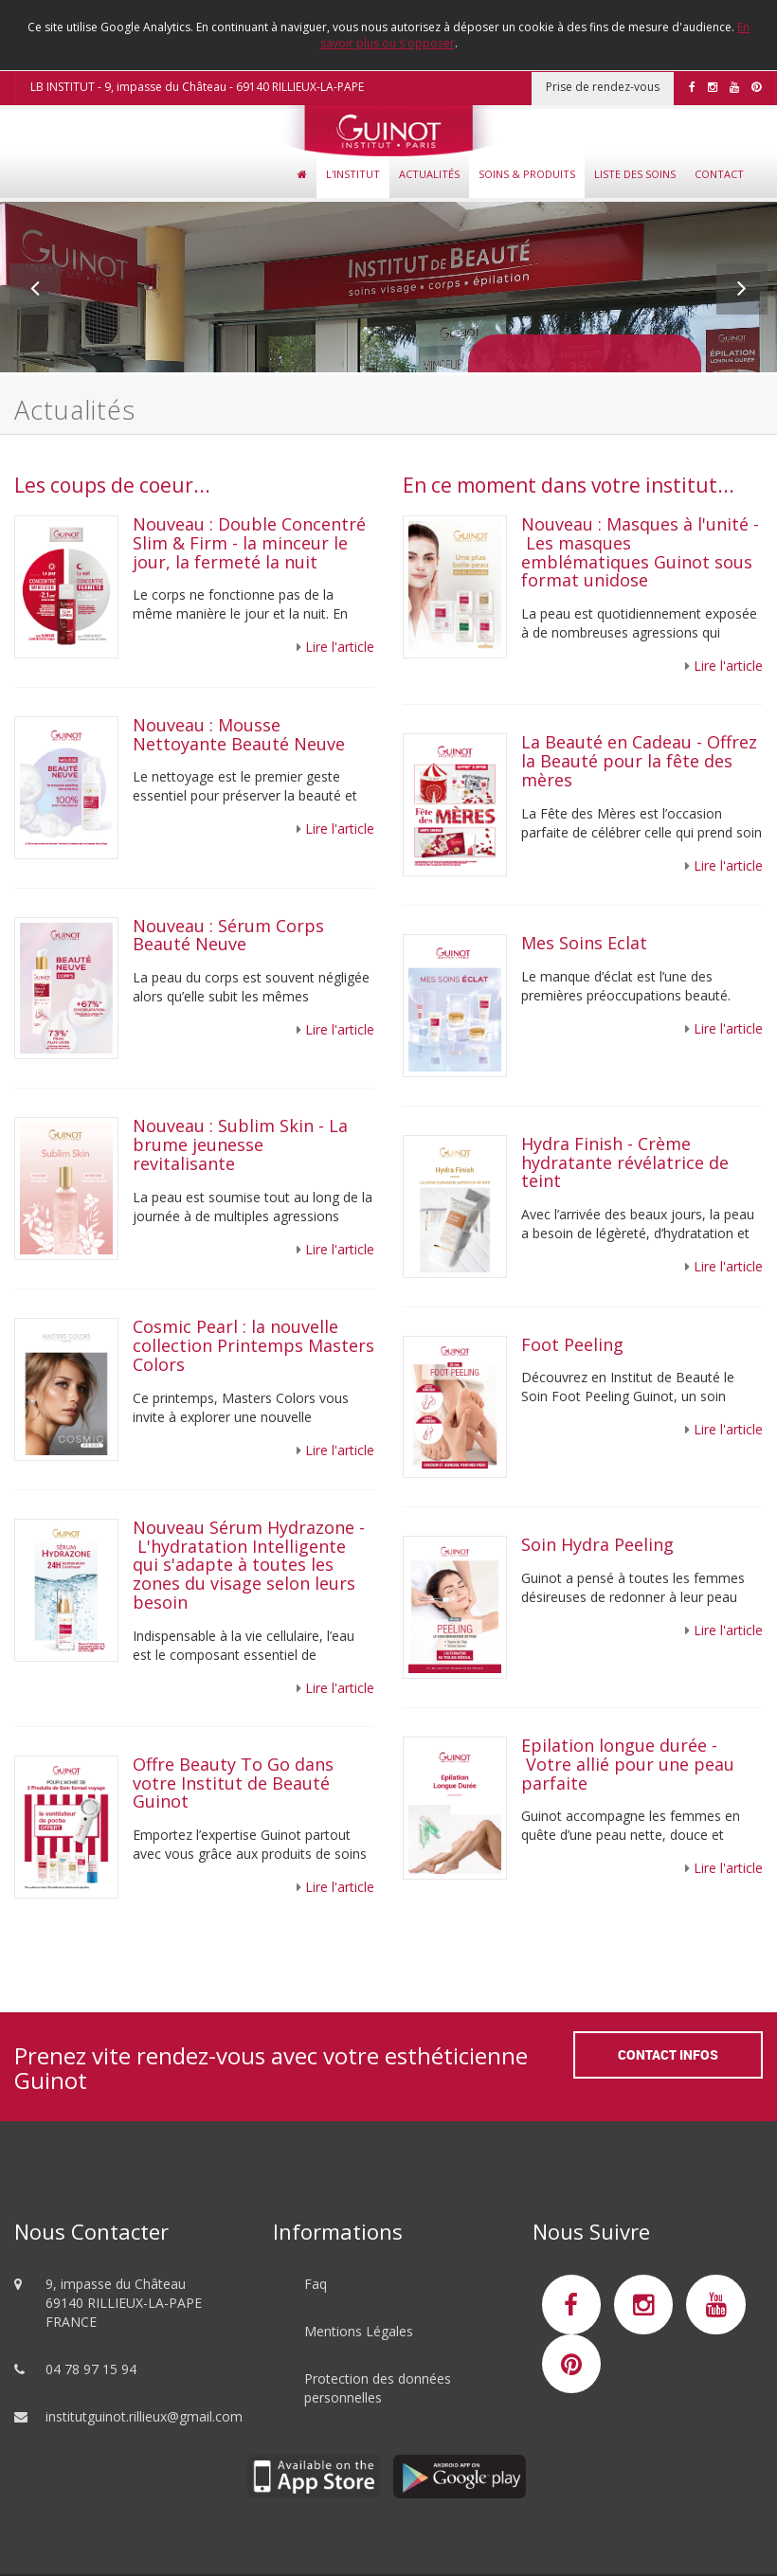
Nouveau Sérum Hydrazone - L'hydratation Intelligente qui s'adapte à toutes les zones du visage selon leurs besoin (249, 1564)
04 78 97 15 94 (90, 2369)
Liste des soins (635, 174)
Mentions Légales (358, 2331)
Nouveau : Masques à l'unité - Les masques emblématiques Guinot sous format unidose (640, 552)
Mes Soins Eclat (584, 942)
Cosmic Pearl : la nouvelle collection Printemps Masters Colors (253, 1345)
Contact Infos (668, 2054)
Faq (315, 2284)
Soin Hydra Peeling (599, 1544)
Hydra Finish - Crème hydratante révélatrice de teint (625, 1162)
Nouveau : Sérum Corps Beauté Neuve (228, 935)
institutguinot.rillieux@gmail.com (144, 2416)
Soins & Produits (527, 174)
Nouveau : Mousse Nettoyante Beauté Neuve (239, 734)
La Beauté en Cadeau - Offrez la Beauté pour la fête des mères (639, 760)
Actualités (429, 174)
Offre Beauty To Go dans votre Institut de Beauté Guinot (233, 1783)
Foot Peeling (572, 1344)
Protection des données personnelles (377, 2387)
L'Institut (353, 174)
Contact (719, 174)
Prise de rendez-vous (603, 87)
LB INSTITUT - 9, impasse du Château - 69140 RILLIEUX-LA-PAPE (197, 87)
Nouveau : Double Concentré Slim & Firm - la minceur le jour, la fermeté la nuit (249, 543)
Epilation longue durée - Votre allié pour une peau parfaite (627, 1764)
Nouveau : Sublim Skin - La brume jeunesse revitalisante (240, 1144)
